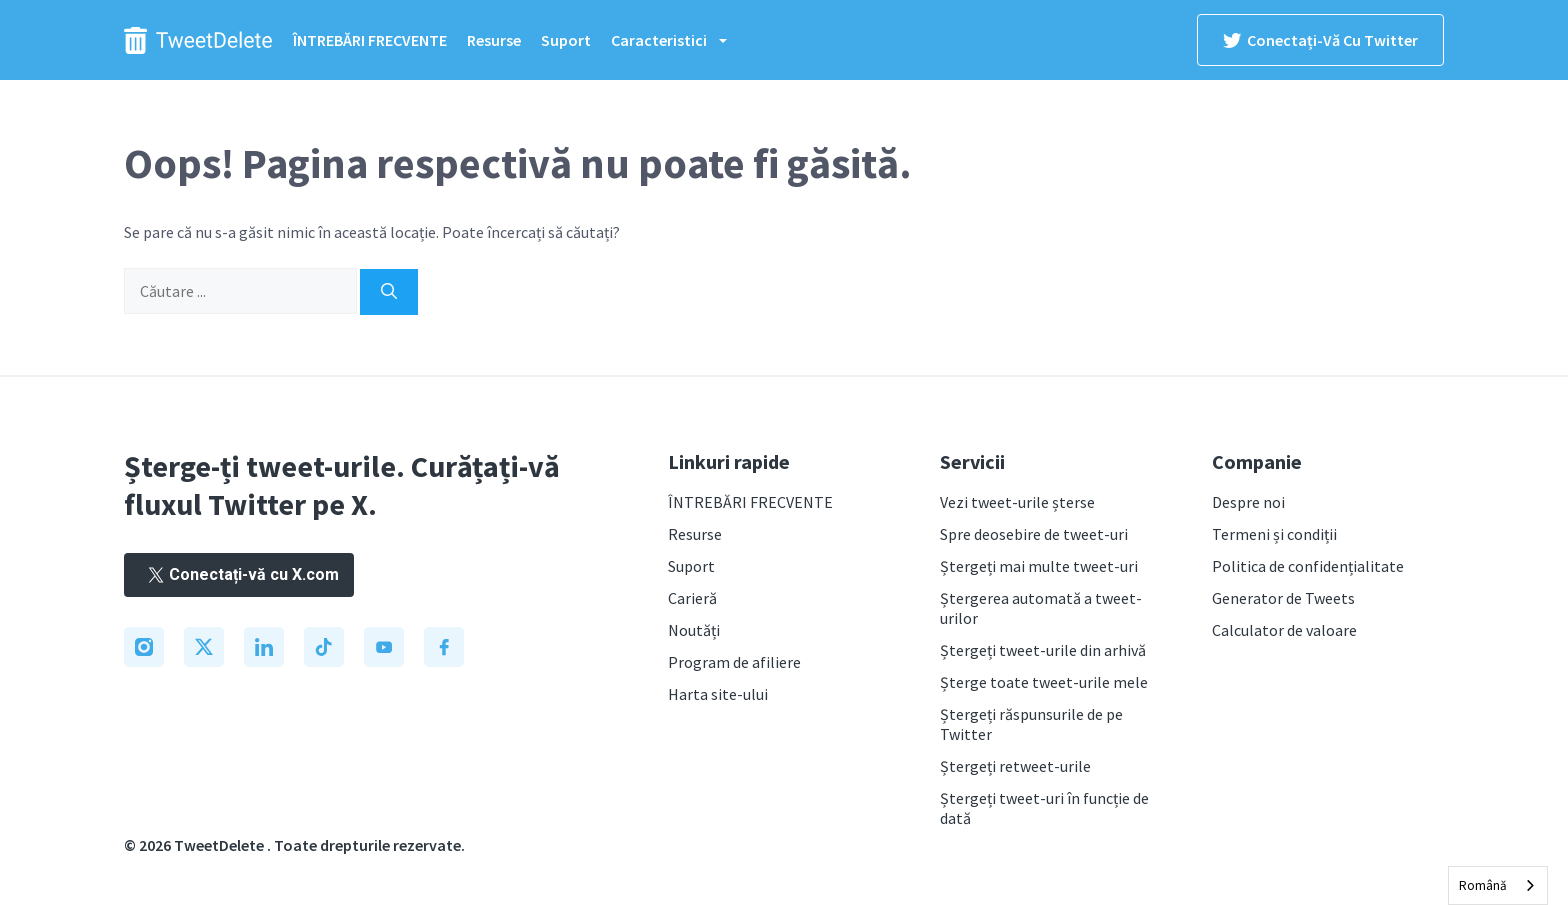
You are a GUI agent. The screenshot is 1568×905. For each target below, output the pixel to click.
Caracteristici (679, 40)
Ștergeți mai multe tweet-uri (1039, 566)
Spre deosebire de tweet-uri (1034, 534)
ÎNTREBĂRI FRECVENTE (370, 40)
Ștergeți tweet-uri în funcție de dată (1044, 808)
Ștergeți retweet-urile (1015, 766)
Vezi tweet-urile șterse (1017, 502)
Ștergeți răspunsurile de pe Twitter (1031, 724)
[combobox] (1498, 885)
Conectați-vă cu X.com (239, 574)
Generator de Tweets (1283, 598)
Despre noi (1248, 502)
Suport (566, 40)
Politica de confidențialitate (1308, 566)
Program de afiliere (734, 662)
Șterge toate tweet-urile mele (1044, 682)
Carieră (692, 598)
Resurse (494, 40)
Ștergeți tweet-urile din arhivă (1043, 650)
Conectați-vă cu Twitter (1320, 40)
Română (1483, 885)
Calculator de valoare (1284, 630)
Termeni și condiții (1274, 534)
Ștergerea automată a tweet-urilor (1041, 608)
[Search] (389, 292)
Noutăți (694, 630)
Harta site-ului (718, 694)
